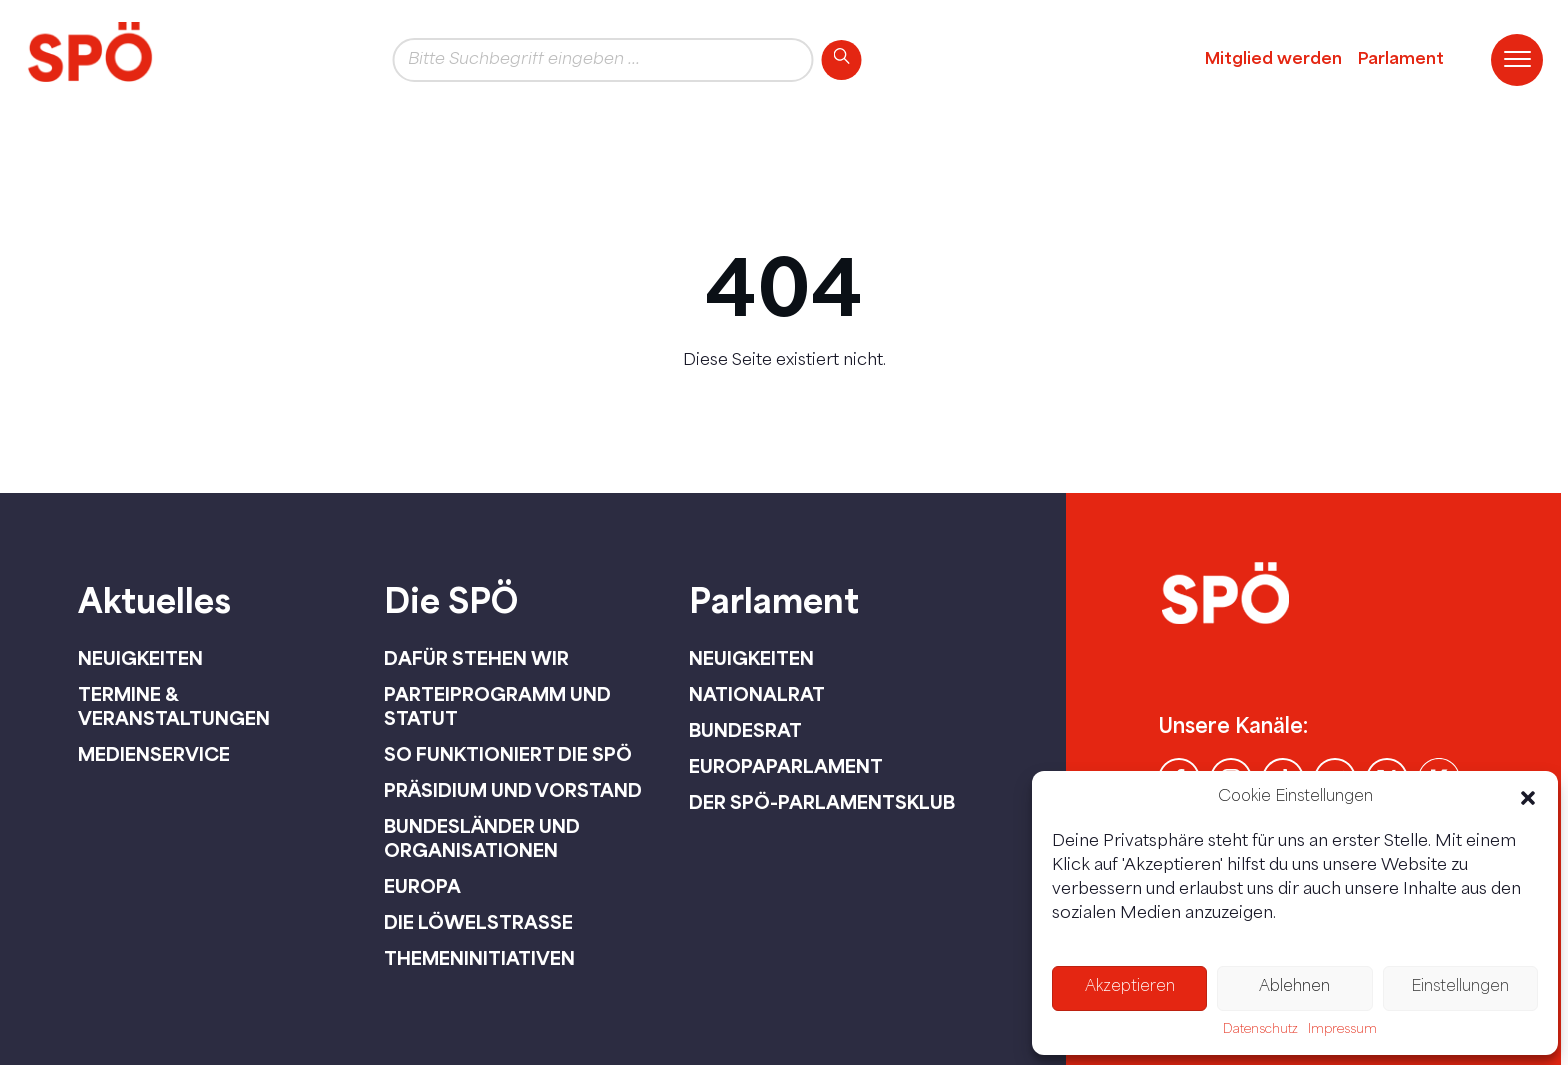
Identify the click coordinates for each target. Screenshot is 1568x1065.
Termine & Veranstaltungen (174, 706)
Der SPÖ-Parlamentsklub (822, 802)
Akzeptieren (1130, 987)
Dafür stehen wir (476, 658)
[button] (1528, 798)
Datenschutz (1260, 1030)
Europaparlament (786, 766)
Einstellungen (1460, 987)
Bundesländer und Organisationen (482, 838)
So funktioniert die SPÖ (508, 754)
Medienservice (154, 754)
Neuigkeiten (140, 658)
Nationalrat (757, 694)
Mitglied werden (1273, 60)
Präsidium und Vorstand (513, 790)
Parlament (1401, 60)
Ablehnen (1294, 987)
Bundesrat (745, 730)
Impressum (1342, 1030)
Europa (422, 886)
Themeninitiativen (479, 958)
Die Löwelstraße (478, 922)
